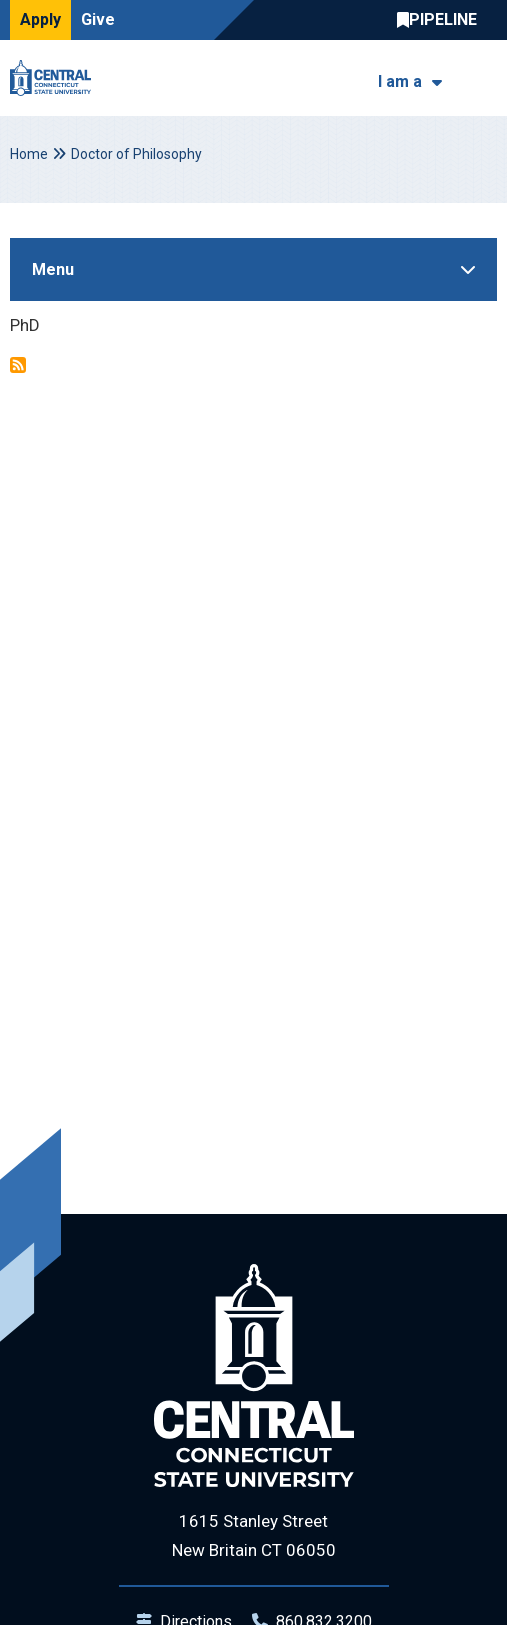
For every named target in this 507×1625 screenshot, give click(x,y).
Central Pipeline (442, 20)
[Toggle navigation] (484, 78)
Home (29, 154)
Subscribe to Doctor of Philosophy (18, 365)
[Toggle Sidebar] (253, 269)
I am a (400, 81)
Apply (40, 19)
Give (98, 19)
